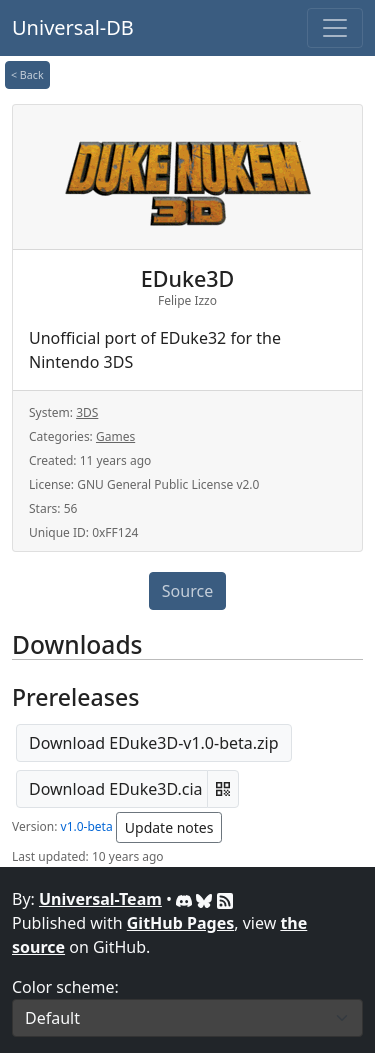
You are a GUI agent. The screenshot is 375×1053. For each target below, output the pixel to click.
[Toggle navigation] (335, 28)
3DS (87, 412)
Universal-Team (100, 899)
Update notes (169, 827)
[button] (223, 789)
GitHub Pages (180, 923)
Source (187, 591)
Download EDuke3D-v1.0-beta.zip (154, 743)
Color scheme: (65, 987)
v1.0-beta (87, 826)
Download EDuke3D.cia (116, 789)
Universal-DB (73, 27)
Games (115, 436)
